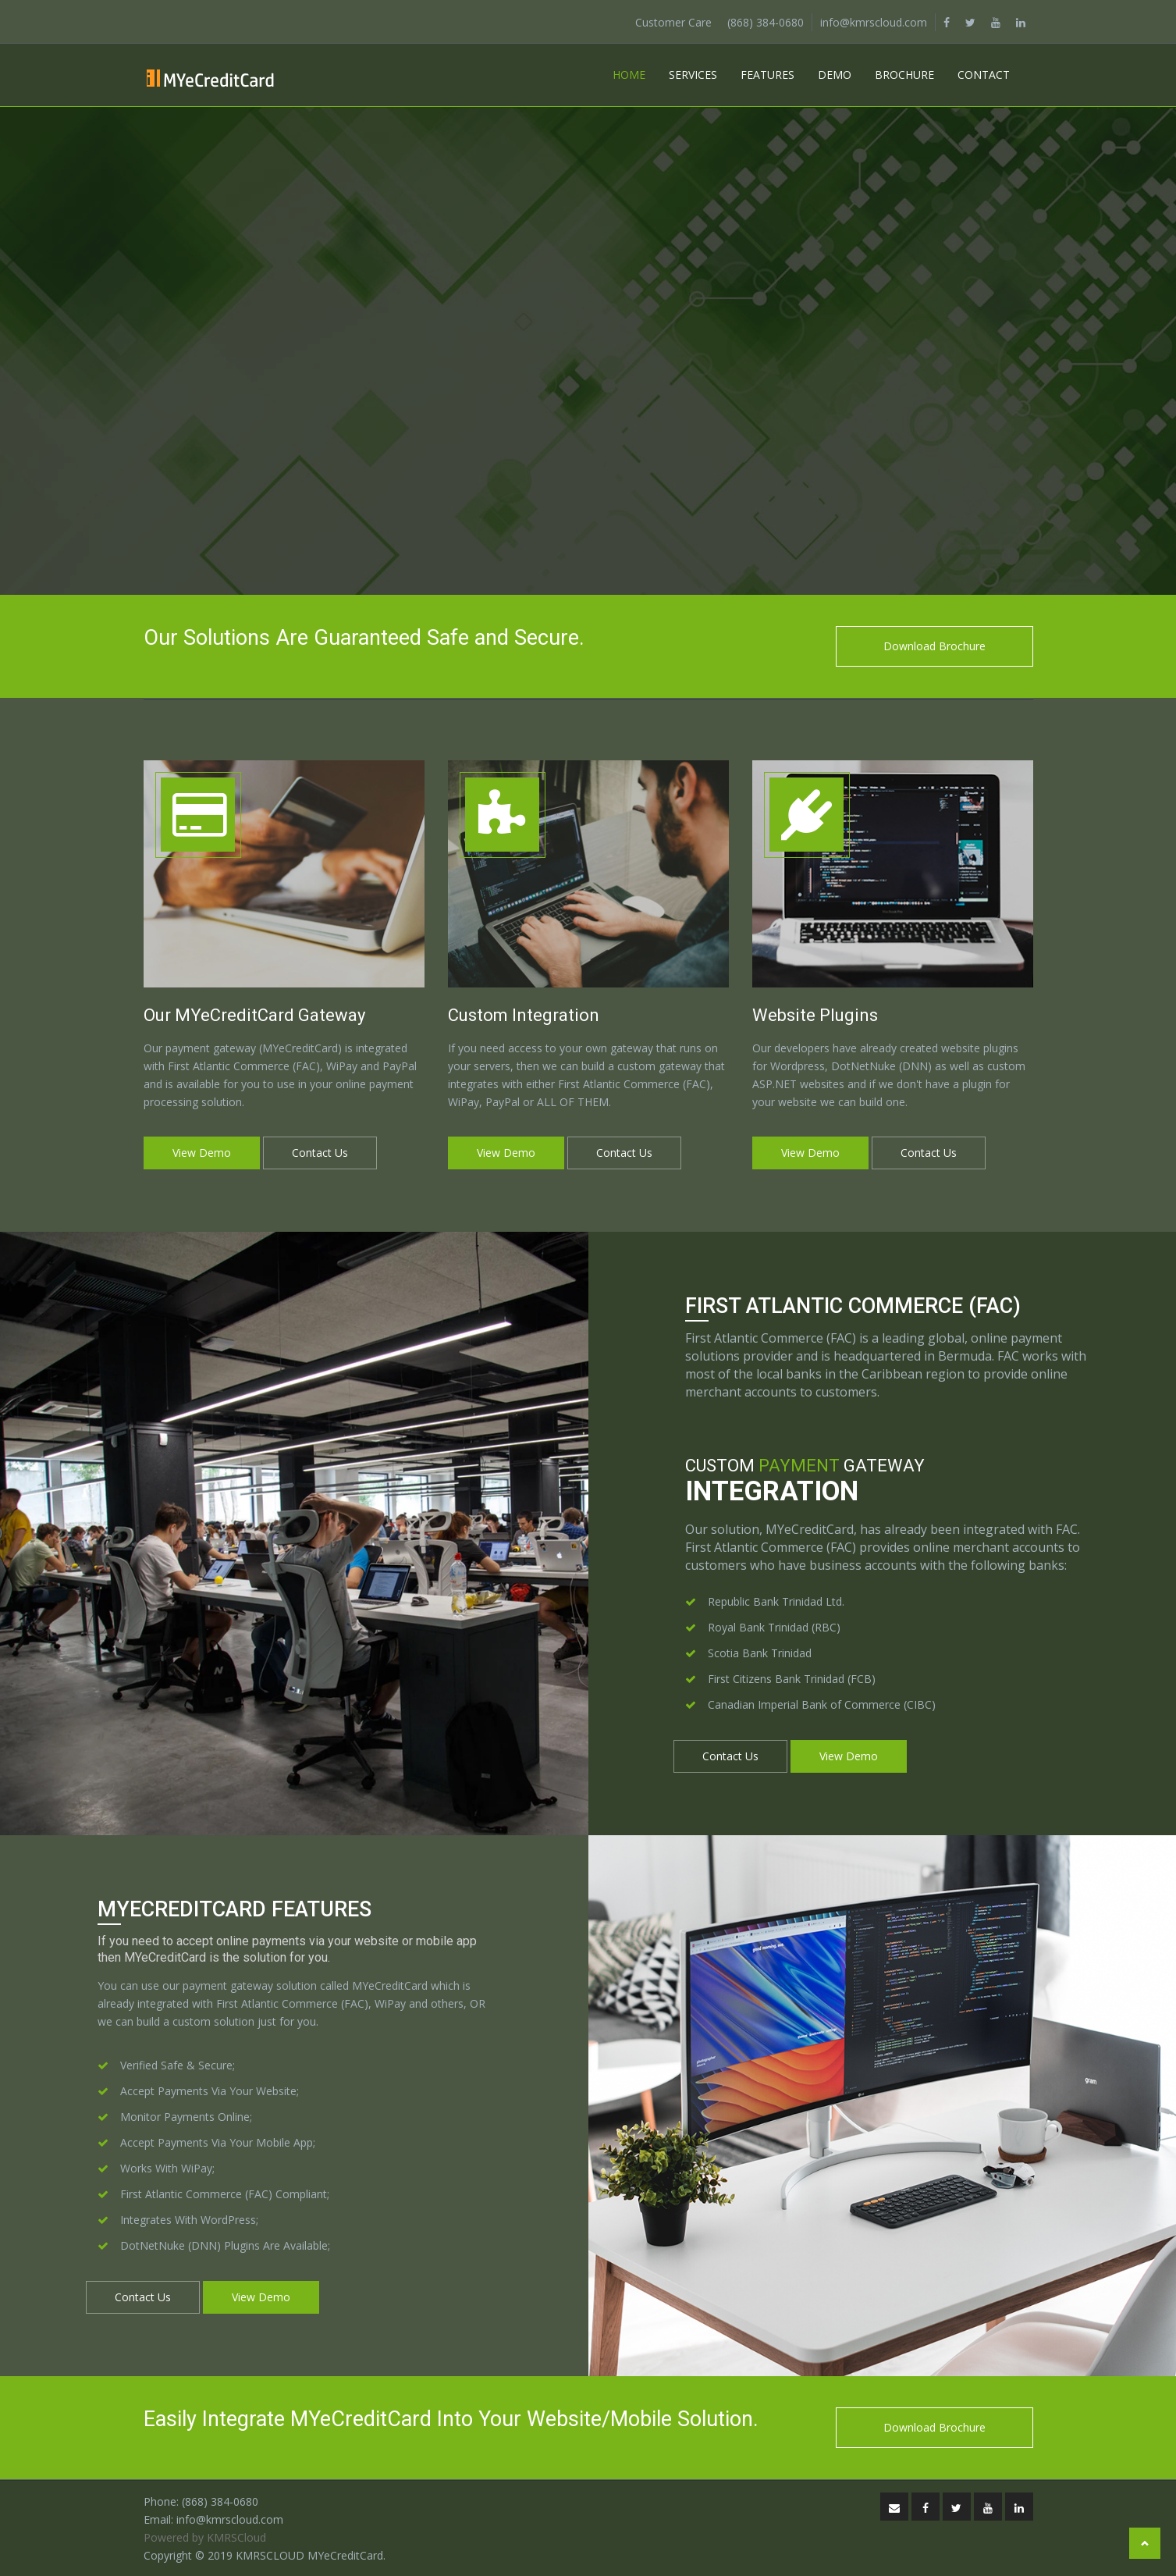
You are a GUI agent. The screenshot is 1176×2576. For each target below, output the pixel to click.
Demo (834, 74)
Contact (983, 74)
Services (693, 74)
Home (629, 74)
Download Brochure (934, 646)
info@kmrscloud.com (873, 22)
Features (767, 74)
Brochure (904, 74)
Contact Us (320, 1152)
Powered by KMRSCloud (205, 2537)
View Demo (201, 1152)
